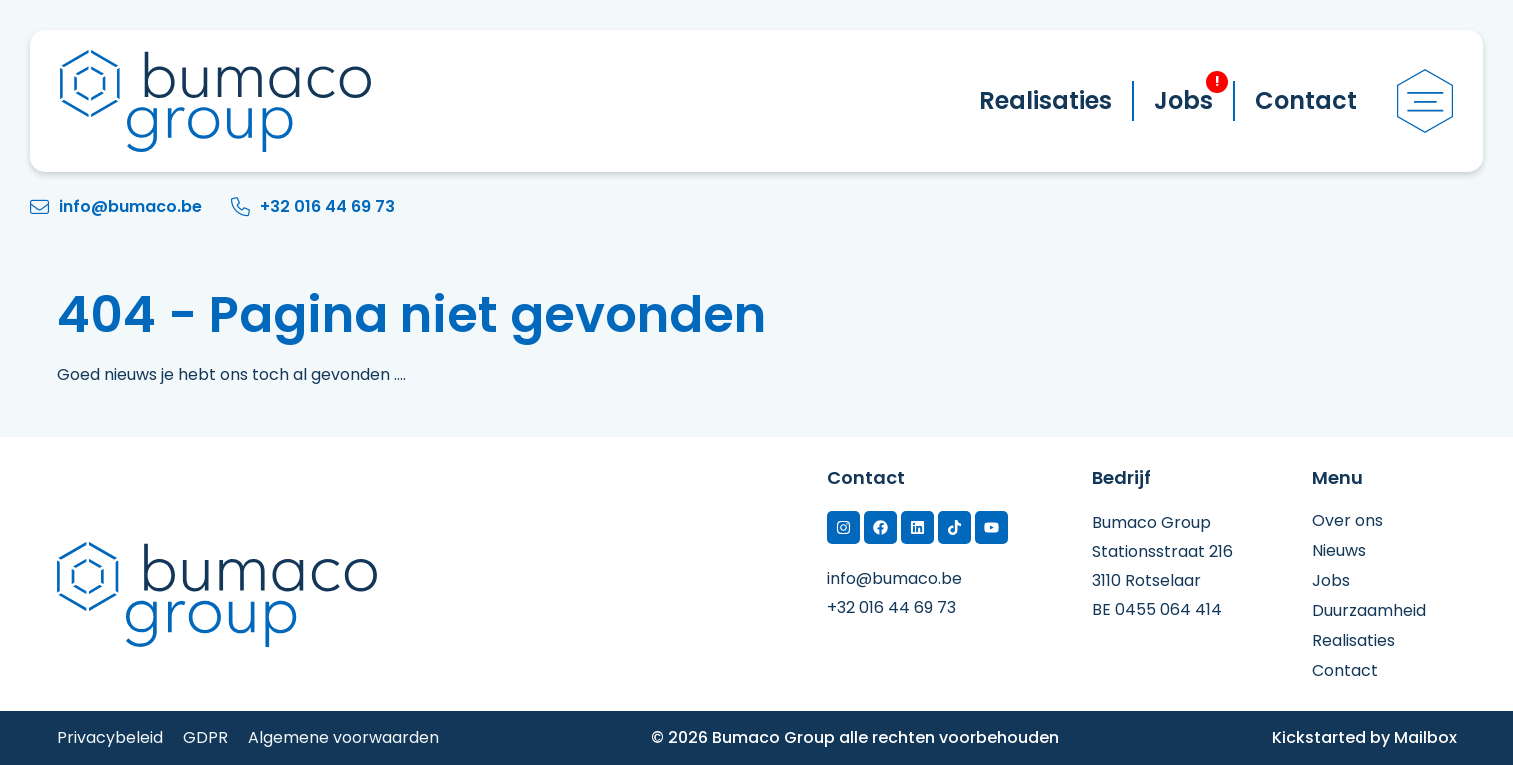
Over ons (1347, 521)
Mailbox (1425, 737)
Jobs (1191, 94)
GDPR (205, 738)
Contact (1306, 100)
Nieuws (1339, 551)
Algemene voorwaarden (343, 738)
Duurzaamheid (1369, 611)
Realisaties (1045, 100)
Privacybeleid (110, 738)
